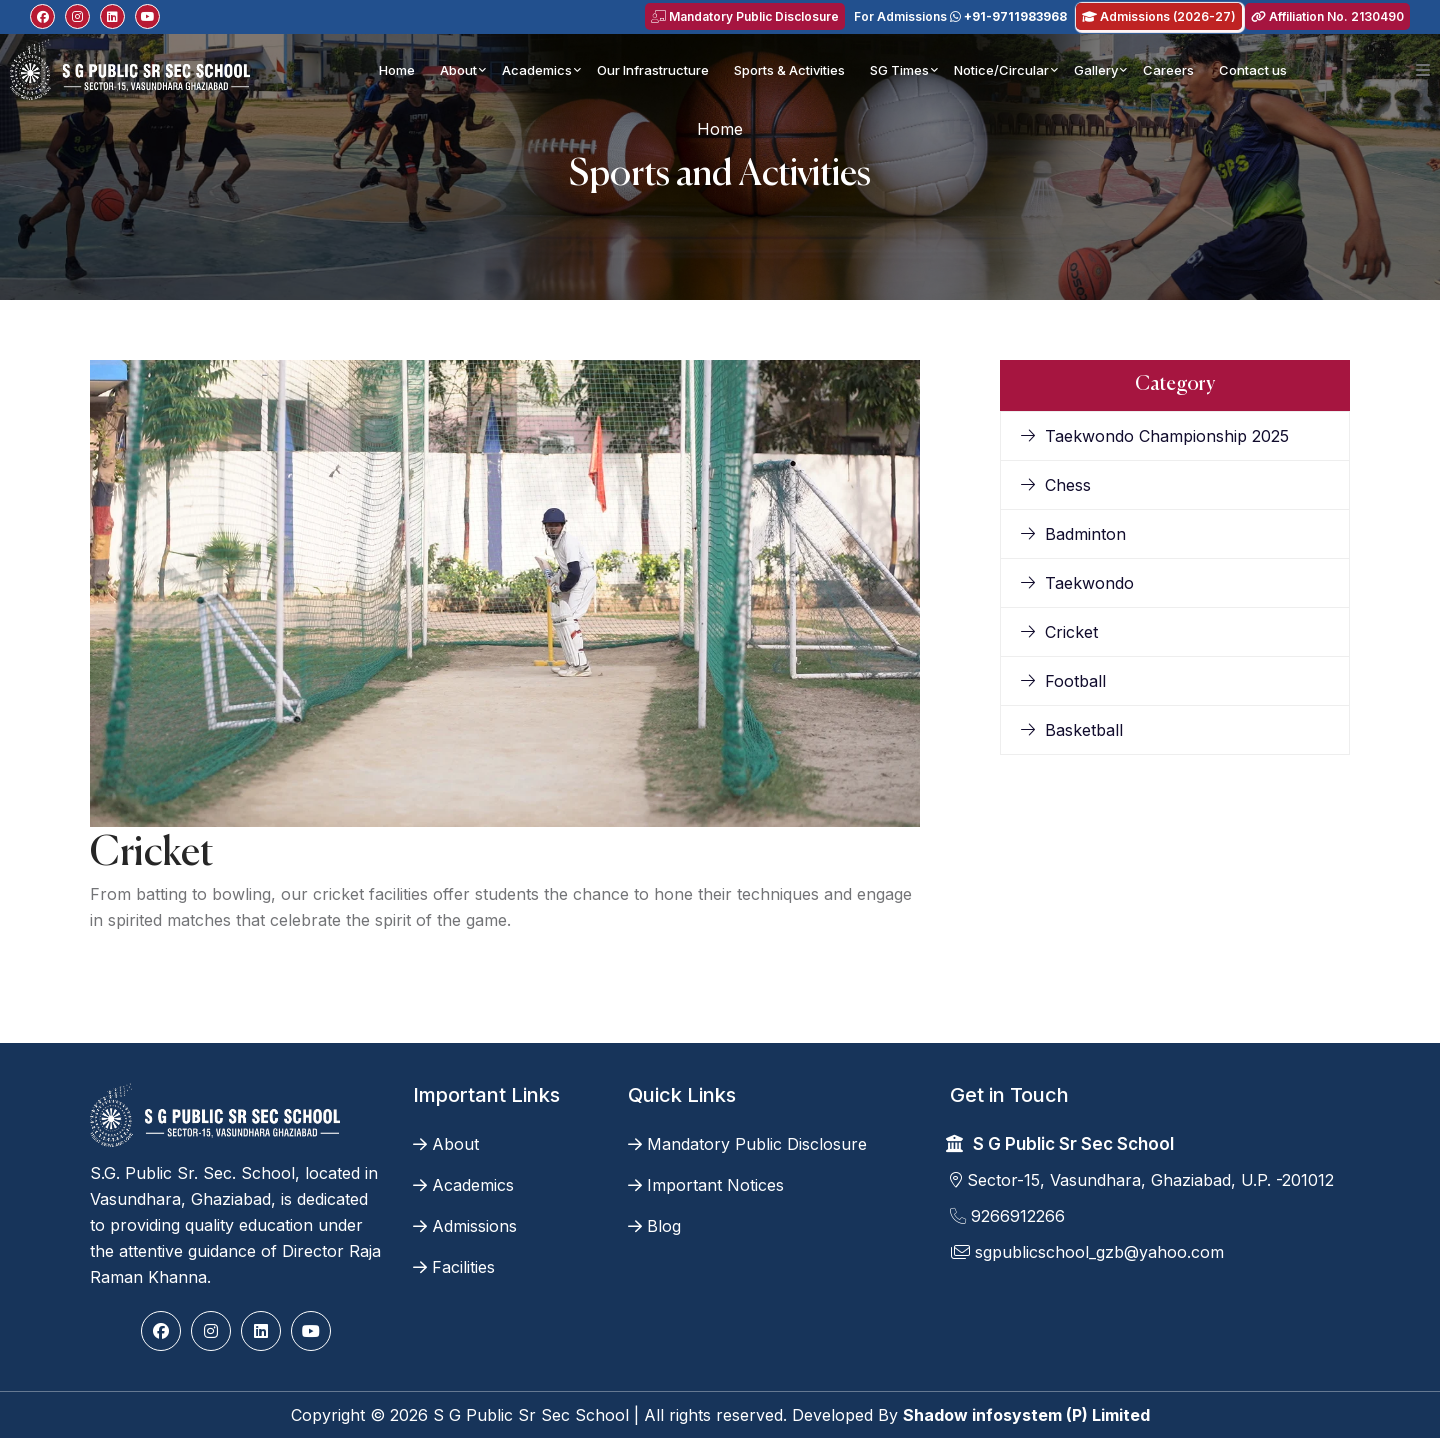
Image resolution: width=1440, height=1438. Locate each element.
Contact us (1253, 70)
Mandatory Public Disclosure (745, 16)
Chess (1056, 485)
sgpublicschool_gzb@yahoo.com (1087, 1252)
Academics (537, 70)
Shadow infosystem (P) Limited (1026, 1415)
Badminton (1073, 534)
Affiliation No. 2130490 (1327, 16)
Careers (1168, 70)
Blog (654, 1226)
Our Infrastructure (653, 70)
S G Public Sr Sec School (1073, 1144)
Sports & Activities (789, 70)
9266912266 (1007, 1216)
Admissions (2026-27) (1159, 16)
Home (397, 70)
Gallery (1096, 70)
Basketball (1072, 730)
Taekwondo (1077, 583)
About (458, 70)
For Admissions (960, 16)
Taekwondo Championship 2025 (1155, 436)
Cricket (1059, 632)
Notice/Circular (1001, 70)
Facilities (454, 1267)
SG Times (899, 70)
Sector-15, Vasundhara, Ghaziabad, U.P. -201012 (1142, 1180)
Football (1063, 681)
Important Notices (706, 1185)
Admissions (465, 1226)
